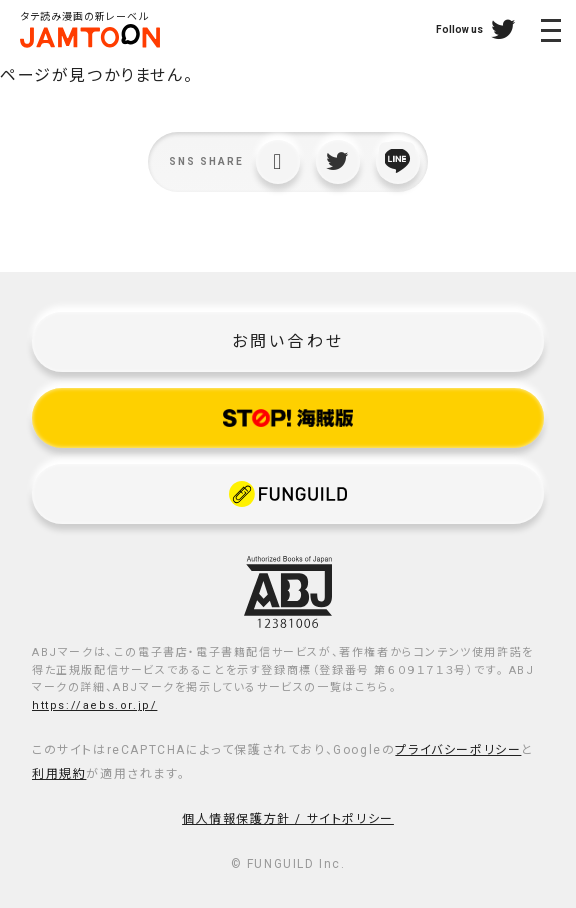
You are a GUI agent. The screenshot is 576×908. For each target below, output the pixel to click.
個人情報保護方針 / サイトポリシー (288, 819)
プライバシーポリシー (458, 750)
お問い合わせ (288, 341)
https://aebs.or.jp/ (94, 705)
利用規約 (59, 774)
